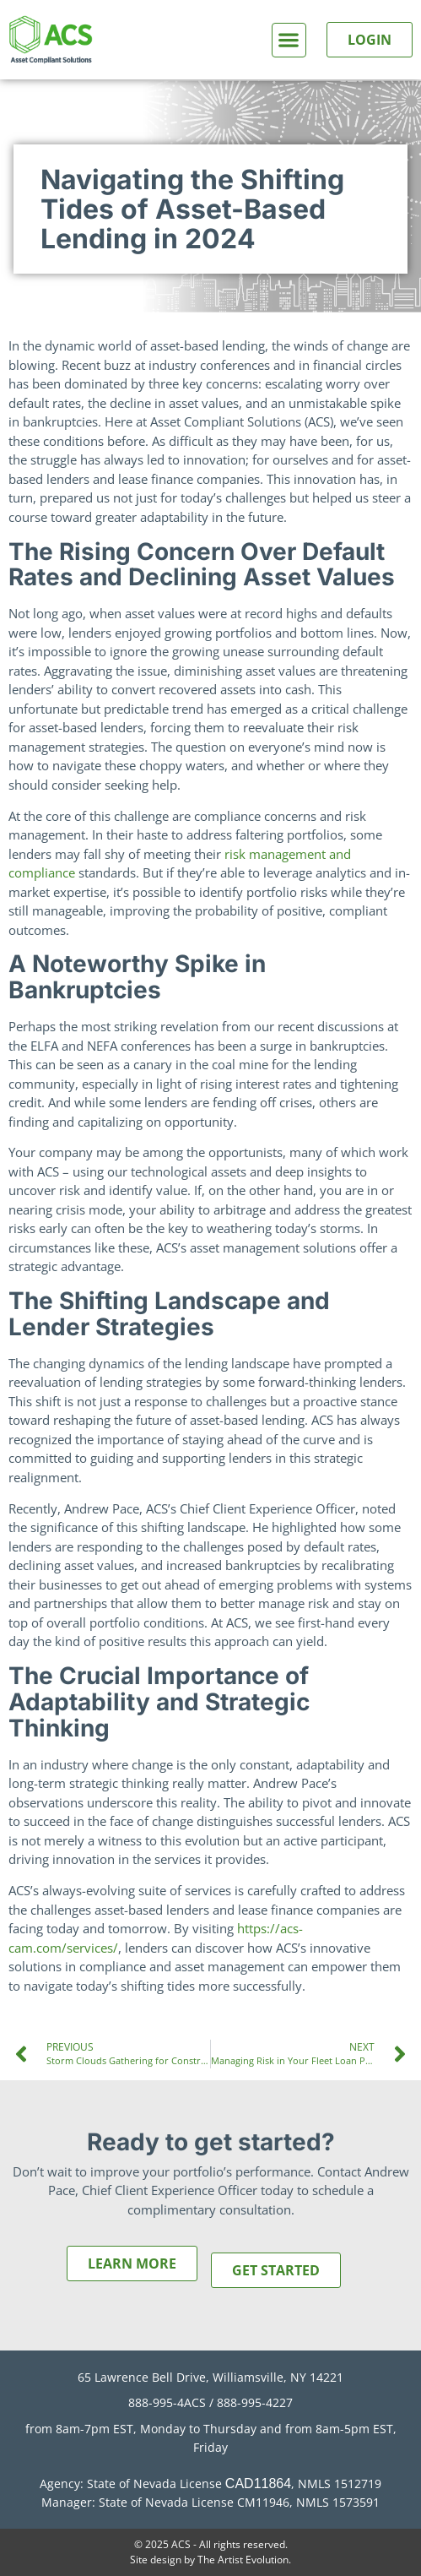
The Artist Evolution (243, 2559)
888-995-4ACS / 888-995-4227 (210, 2402)
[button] (289, 40)
